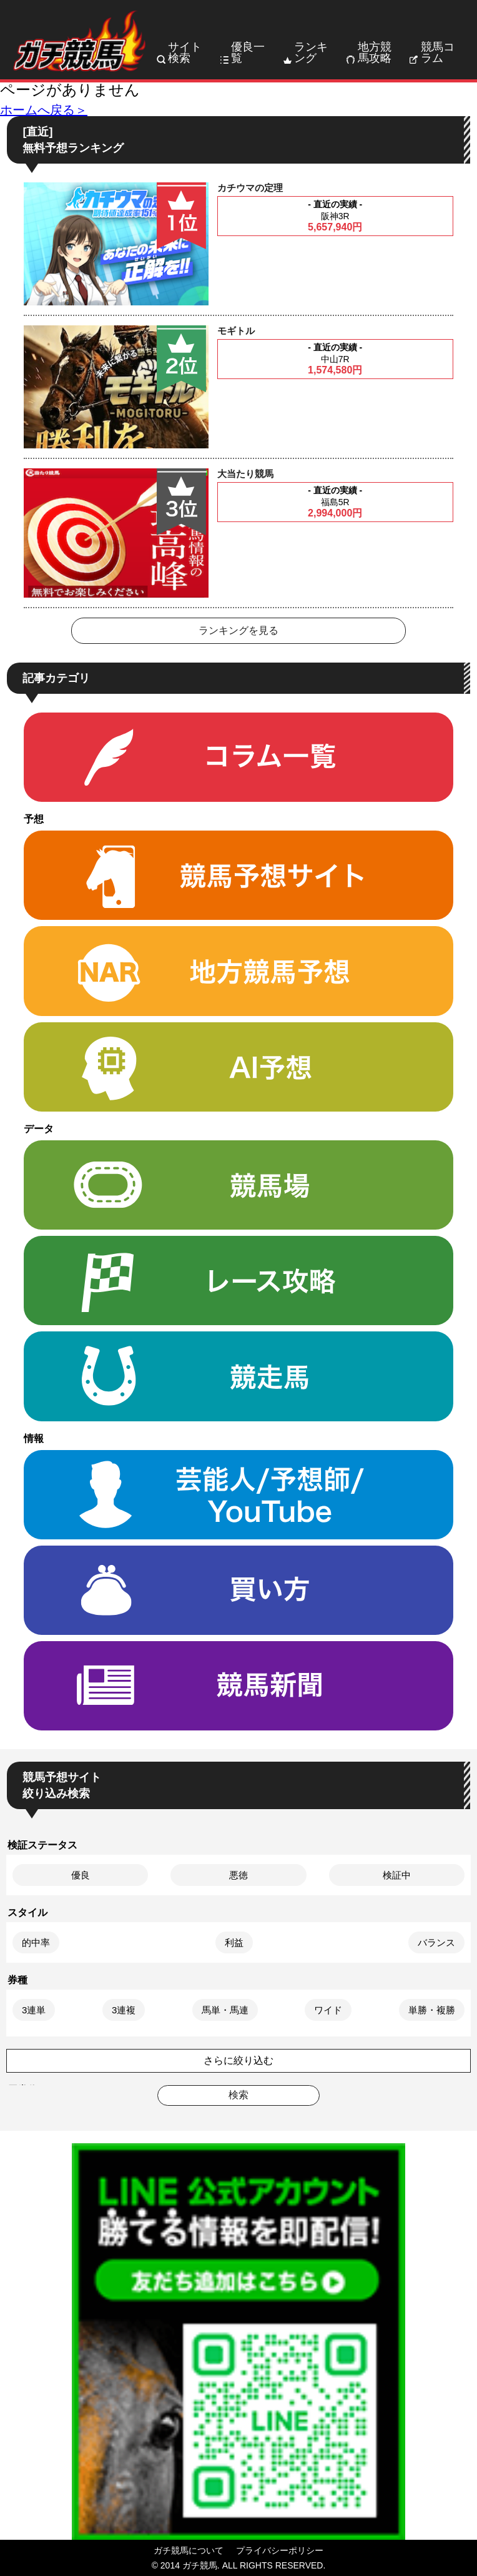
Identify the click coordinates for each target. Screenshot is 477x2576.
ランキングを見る (238, 630)
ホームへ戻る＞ (43, 110)
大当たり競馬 (245, 473)
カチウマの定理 (250, 187)
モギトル (236, 330)
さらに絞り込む (238, 2060)
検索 (238, 2095)
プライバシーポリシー (279, 2550)
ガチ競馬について (189, 2550)
